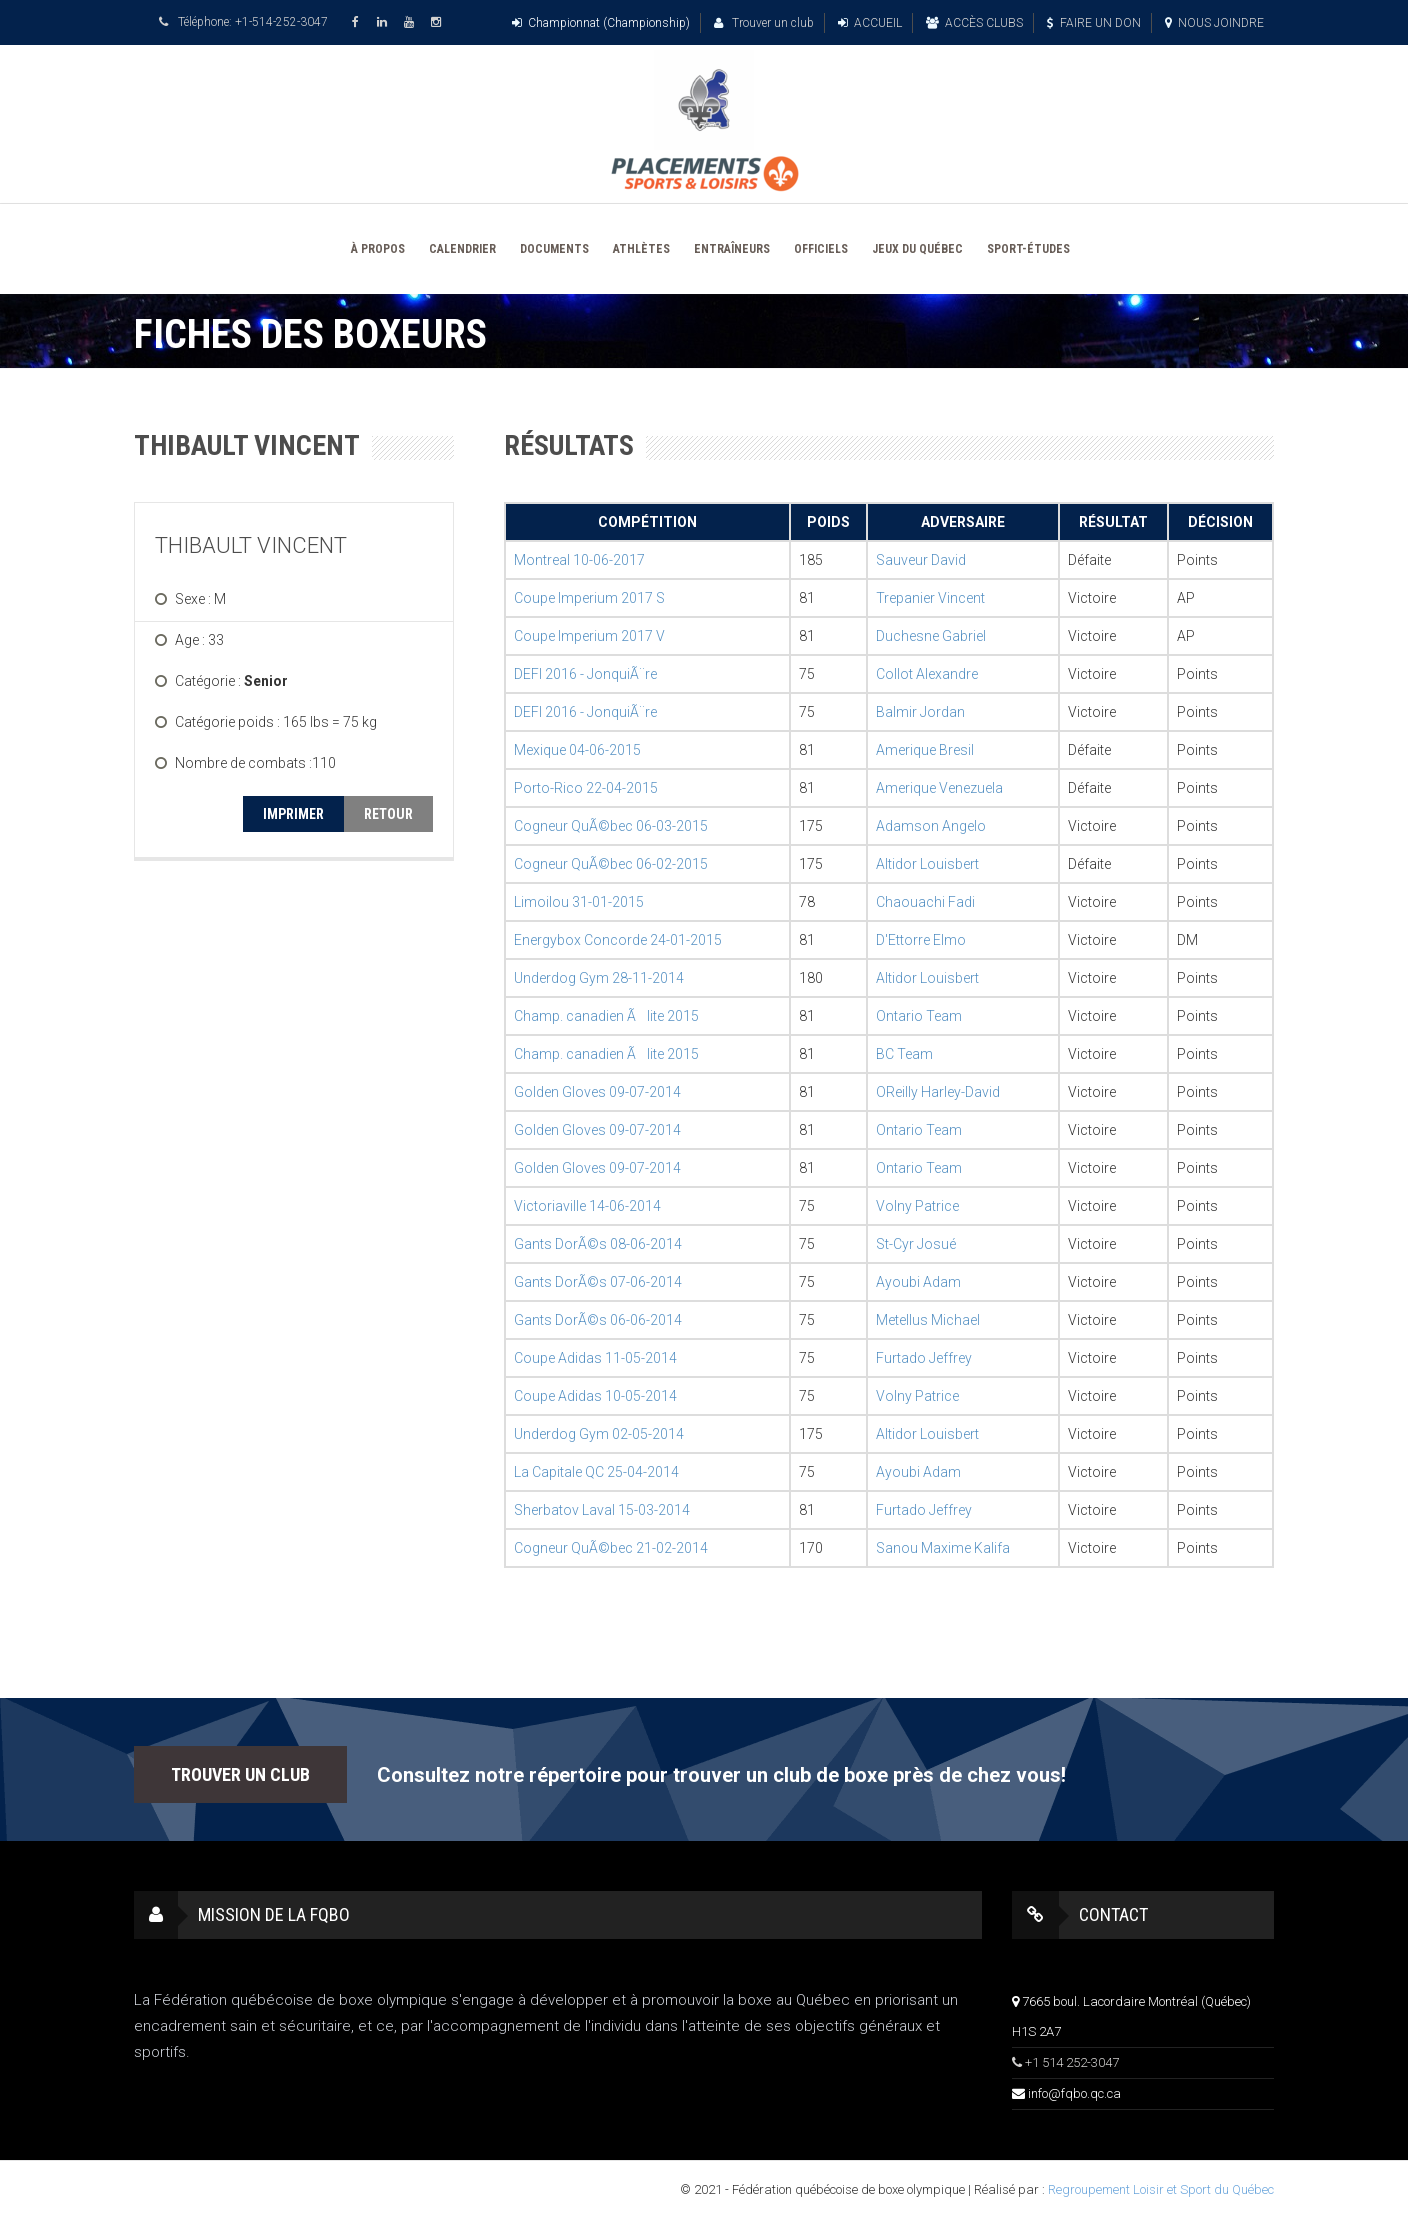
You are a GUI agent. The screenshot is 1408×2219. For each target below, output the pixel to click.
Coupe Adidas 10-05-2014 (595, 1396)
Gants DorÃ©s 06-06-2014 (598, 1320)
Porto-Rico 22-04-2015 (586, 788)
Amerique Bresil (925, 750)
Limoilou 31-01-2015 (579, 902)
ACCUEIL (870, 23)
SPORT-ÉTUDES (1028, 249)
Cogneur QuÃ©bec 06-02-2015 (611, 864)
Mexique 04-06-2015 (577, 750)
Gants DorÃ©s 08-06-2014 (598, 1244)
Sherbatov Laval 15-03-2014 (602, 1510)
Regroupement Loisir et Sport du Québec (1161, 2189)
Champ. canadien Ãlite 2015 (606, 1016)
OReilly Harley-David (938, 1092)
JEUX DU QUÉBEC (917, 249)
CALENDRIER (462, 249)
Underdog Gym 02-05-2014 (599, 1434)
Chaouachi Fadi (925, 902)
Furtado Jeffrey (924, 1358)
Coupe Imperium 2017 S (589, 598)
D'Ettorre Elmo (921, 940)
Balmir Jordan (920, 712)
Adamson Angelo (931, 826)
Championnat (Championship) (601, 23)
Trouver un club (764, 23)
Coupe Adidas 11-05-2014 (595, 1358)
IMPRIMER (293, 814)
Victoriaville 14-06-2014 (587, 1206)
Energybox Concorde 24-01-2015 (618, 940)
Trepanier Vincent (930, 598)
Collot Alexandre (927, 674)
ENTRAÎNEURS (732, 249)
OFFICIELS (821, 249)
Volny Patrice (917, 1206)
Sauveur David (921, 560)
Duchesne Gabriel (931, 636)
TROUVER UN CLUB (240, 1774)
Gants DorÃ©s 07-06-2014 (598, 1282)
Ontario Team (919, 1016)
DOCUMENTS (554, 249)
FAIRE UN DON (1094, 23)
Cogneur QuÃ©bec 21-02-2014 (611, 1548)
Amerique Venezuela (939, 788)
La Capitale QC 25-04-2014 (596, 1472)
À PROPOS (378, 249)
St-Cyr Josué (916, 1244)
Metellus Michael (928, 1320)
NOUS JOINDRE (1214, 23)
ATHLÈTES (641, 249)
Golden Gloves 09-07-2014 (597, 1092)
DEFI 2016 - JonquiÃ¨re (585, 674)
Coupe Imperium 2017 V (589, 636)
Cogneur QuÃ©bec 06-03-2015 (611, 826)
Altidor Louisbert (927, 864)
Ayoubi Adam (918, 1282)
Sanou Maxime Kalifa (943, 1548)
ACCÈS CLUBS (974, 23)
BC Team (904, 1054)
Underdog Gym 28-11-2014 (599, 978)
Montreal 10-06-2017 (579, 560)
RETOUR (388, 814)
